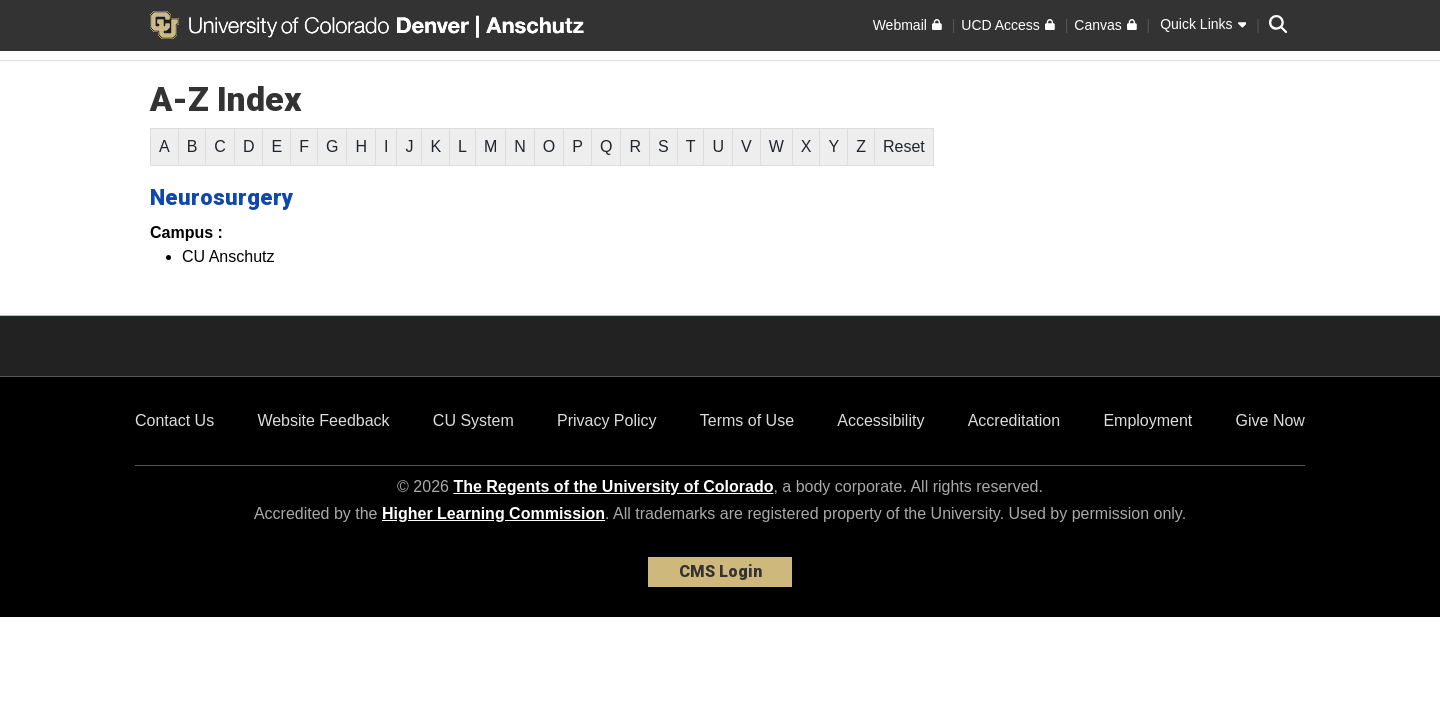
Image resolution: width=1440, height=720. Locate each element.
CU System (473, 420)
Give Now (1270, 420)
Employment (1147, 420)
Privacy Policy (607, 420)
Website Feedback (323, 420)
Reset (904, 146)
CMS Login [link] (720, 571)
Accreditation (1014, 420)
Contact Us (174, 420)
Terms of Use (747, 420)
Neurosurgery (221, 197)
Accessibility (880, 420)
